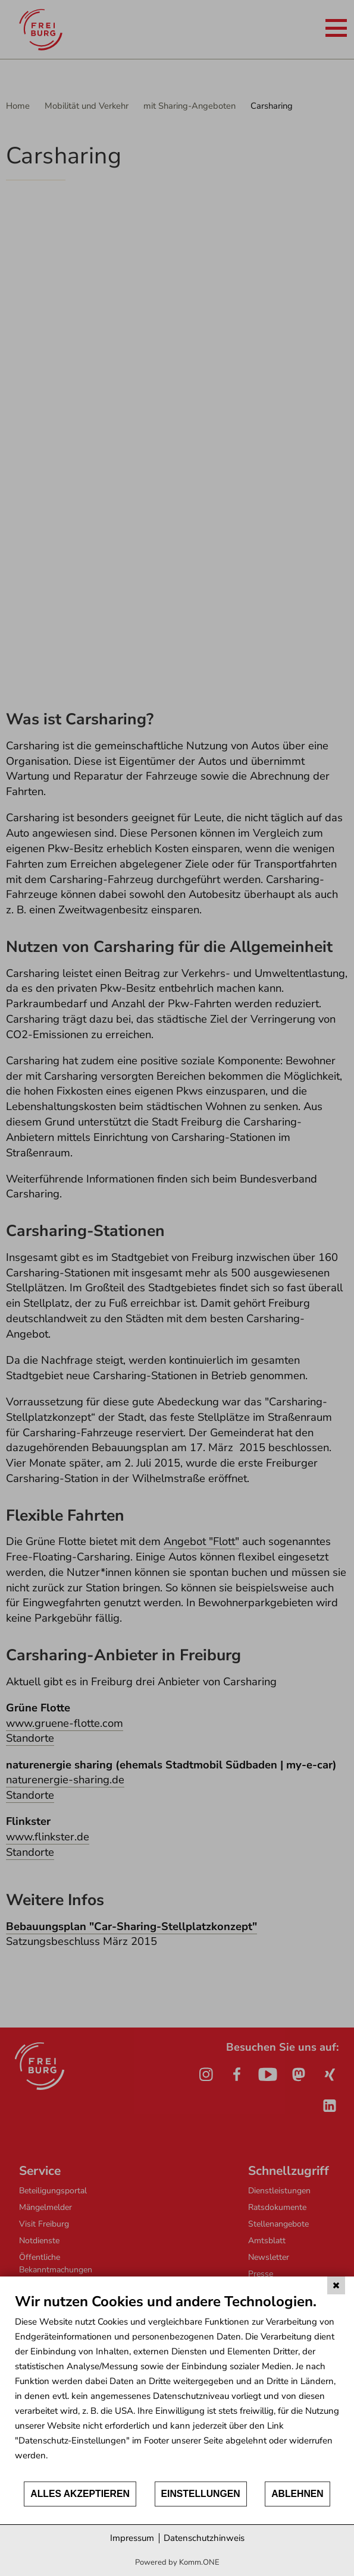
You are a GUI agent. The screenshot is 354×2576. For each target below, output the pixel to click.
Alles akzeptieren (80, 2494)
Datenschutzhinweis (204, 2538)
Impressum (132, 2538)
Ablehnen (297, 2494)
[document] (177, 2386)
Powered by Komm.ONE (177, 2562)
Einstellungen (200, 2494)
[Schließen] (336, 2285)
